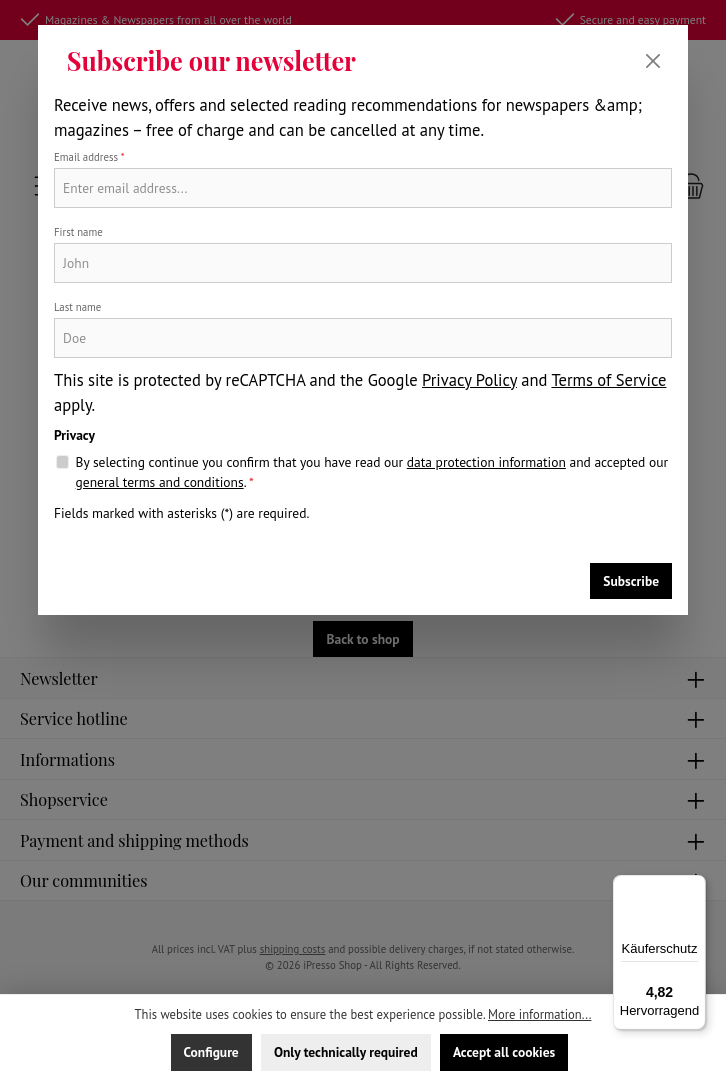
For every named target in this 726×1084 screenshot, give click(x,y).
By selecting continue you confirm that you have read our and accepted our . (372, 472)
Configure (211, 1052)
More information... (539, 1014)
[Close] (653, 61)
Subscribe (631, 581)
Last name (77, 307)
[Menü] (694, 887)
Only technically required (346, 1052)
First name (78, 232)
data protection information (486, 462)
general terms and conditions (160, 482)
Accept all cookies (504, 1052)
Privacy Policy (469, 380)
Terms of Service (608, 380)
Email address (89, 157)
